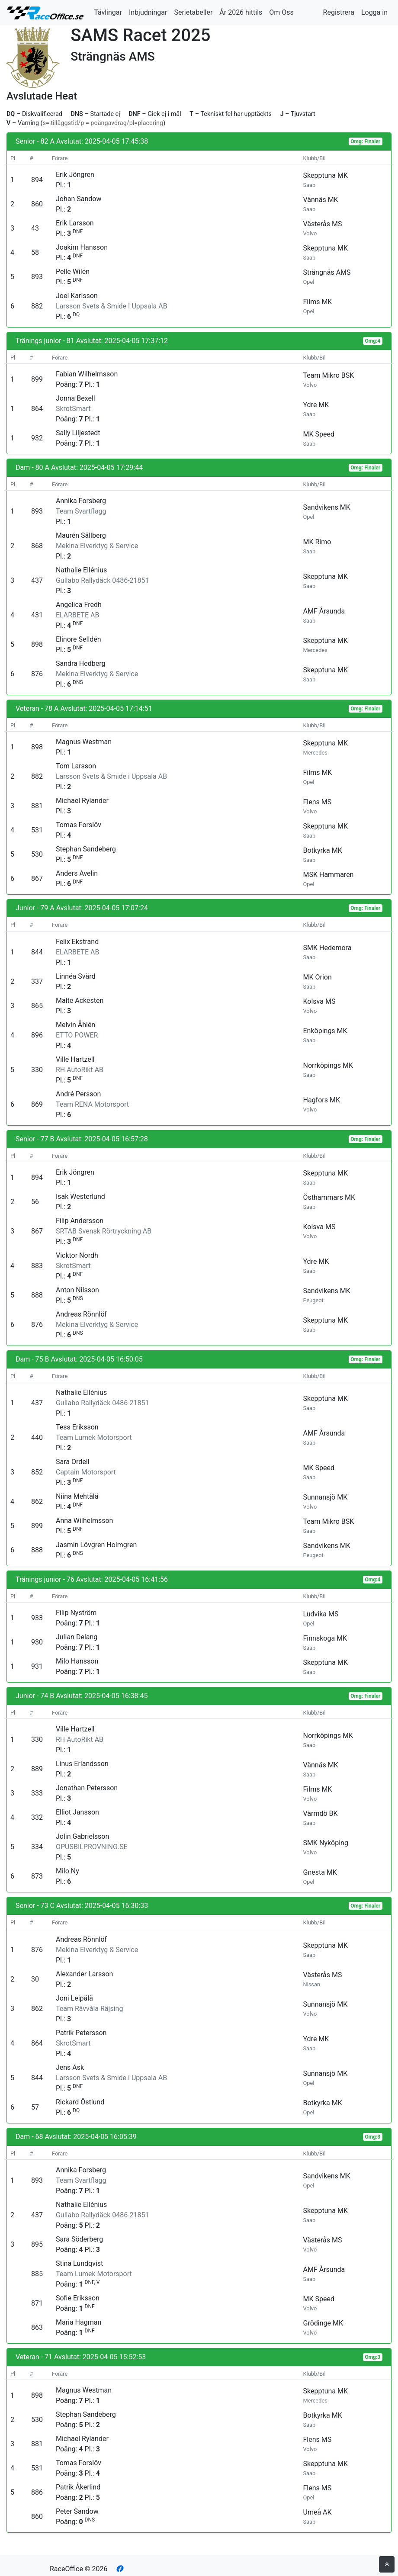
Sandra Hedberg (81, 663)
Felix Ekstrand (77, 942)
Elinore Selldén (78, 639)
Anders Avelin (77, 873)
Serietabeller (193, 12)
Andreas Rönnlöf (81, 1314)
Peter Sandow (77, 2511)
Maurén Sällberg (81, 535)
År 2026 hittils (240, 12)
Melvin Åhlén (75, 1025)
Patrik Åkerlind (78, 2487)
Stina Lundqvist (79, 2263)
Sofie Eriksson (78, 2298)
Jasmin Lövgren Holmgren (96, 1545)
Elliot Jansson (77, 1812)
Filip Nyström (76, 1613)
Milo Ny (67, 1871)
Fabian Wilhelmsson (87, 374)
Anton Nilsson (77, 1290)
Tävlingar (108, 12)
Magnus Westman (84, 742)
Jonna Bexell (75, 398)
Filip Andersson (79, 1221)
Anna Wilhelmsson (84, 1520)
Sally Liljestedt (78, 433)
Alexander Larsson (84, 1974)
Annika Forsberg (81, 501)
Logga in (374, 12)
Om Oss (281, 12)
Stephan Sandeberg (86, 849)
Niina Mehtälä (77, 1496)
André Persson (78, 1094)
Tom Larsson (76, 766)
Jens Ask (70, 2067)
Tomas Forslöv (78, 825)
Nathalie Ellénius (81, 570)
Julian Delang (76, 1637)
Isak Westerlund (80, 1196)
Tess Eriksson (77, 1427)
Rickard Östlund (80, 2102)
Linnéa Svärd (75, 976)
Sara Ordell (73, 1462)
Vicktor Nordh (77, 1255)
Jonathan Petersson (87, 1788)
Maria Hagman (78, 2322)
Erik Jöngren (75, 174)
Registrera (338, 12)
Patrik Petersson (81, 2033)
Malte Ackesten (79, 1000)
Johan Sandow (78, 199)
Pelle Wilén (73, 271)
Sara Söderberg (79, 2239)
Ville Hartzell (75, 1059)
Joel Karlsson (77, 296)
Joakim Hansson (82, 247)
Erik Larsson (75, 223)
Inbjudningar (148, 12)
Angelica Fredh (79, 605)
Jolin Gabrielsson (82, 1836)
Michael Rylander (82, 801)
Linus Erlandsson (82, 1764)
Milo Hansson (77, 1661)
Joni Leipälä (74, 1998)
